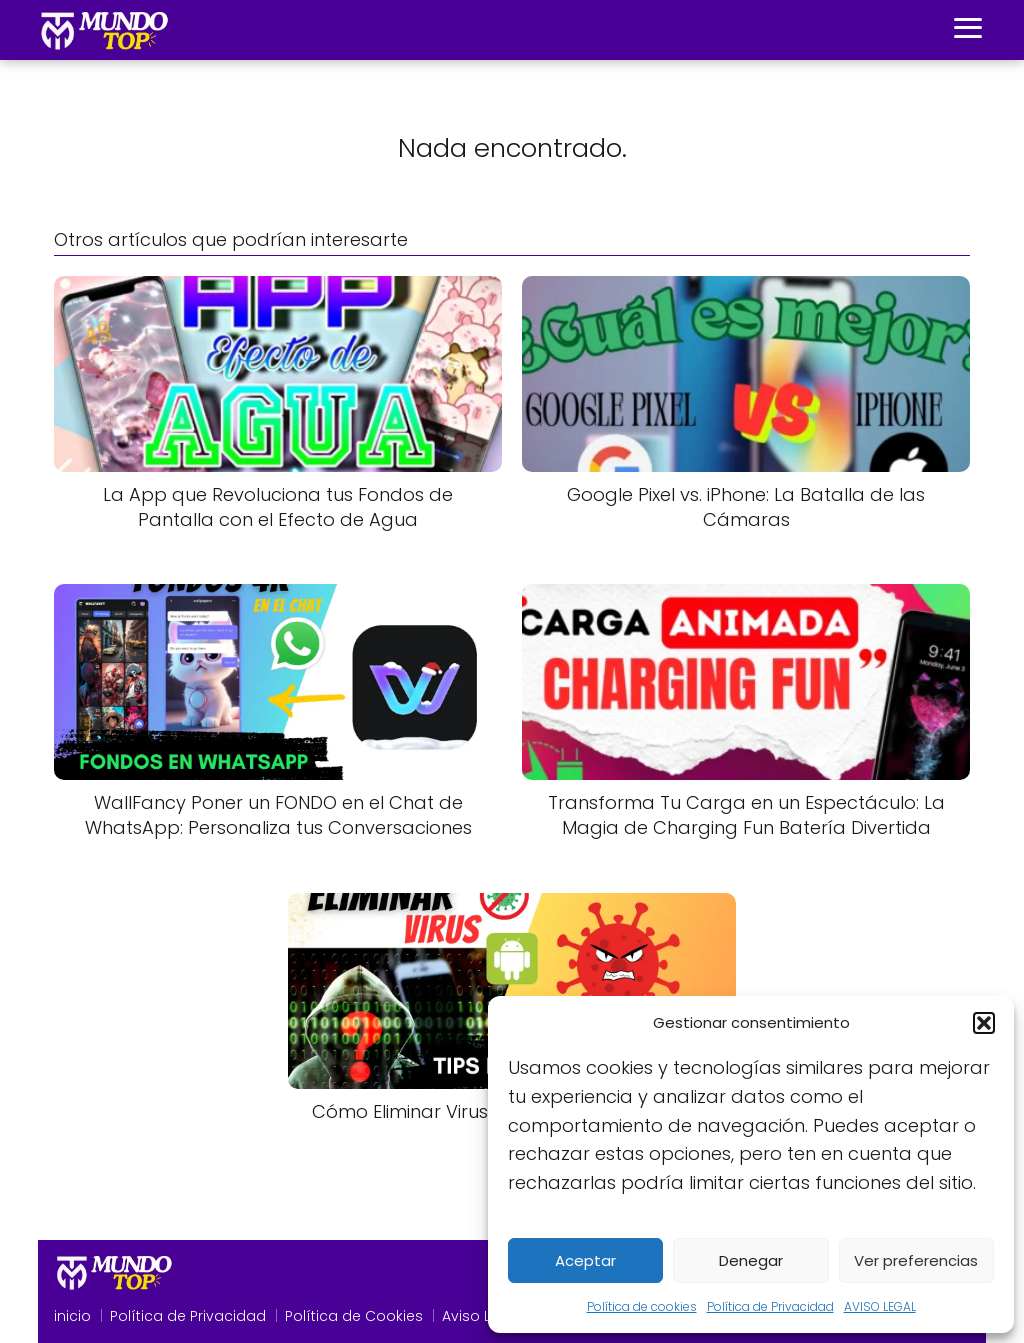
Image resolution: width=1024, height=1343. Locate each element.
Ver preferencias (916, 1260)
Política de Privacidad (770, 1306)
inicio (72, 1316)
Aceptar (585, 1260)
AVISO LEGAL (880, 1306)
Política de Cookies (354, 1316)
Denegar (751, 1260)
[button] (984, 1023)
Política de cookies (642, 1306)
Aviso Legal (482, 1316)
